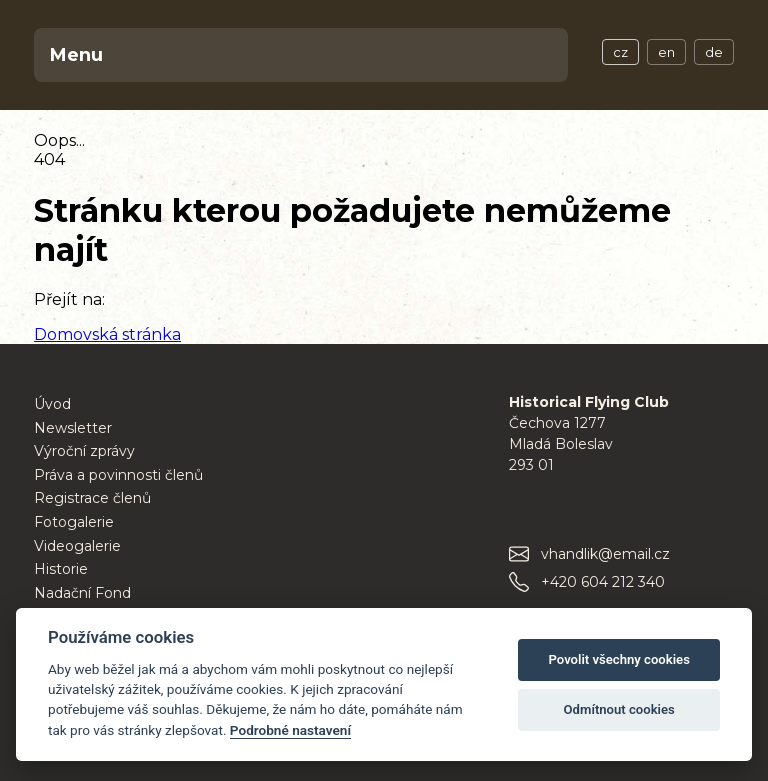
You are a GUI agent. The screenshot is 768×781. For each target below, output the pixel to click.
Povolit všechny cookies (618, 659)
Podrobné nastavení (290, 730)
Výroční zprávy (84, 451)
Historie (61, 569)
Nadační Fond (82, 593)
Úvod (52, 404)
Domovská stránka (107, 334)
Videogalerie (77, 546)
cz (620, 52)
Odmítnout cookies (619, 709)
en (666, 52)
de (714, 52)
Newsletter (73, 428)
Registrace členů (92, 498)
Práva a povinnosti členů (118, 475)
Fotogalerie (74, 522)
